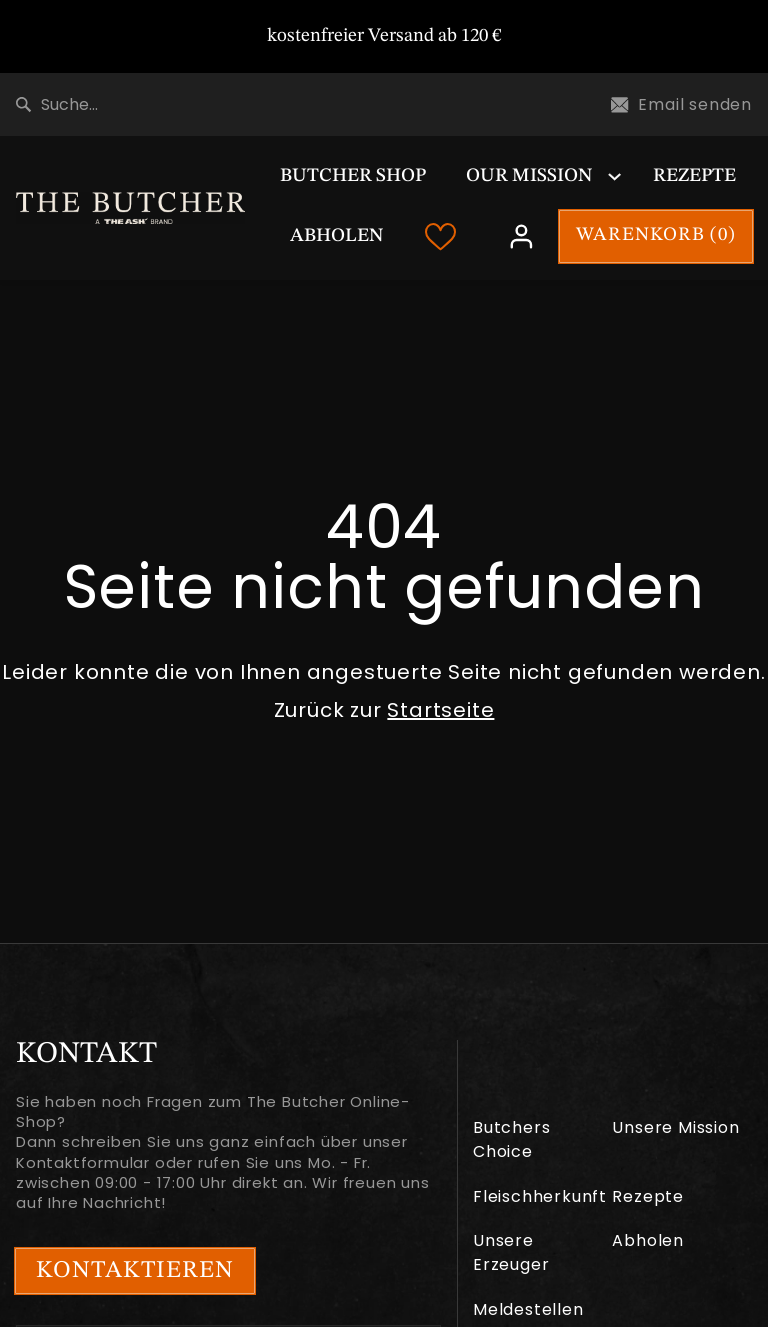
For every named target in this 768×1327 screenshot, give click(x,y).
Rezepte (694, 176)
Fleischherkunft (540, 1196)
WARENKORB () (656, 235)
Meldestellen (528, 1309)
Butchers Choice (511, 1139)
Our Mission (529, 176)
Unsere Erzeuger (511, 1252)
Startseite (440, 710)
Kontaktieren (135, 1271)
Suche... (57, 104)
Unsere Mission (675, 1127)
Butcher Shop (353, 176)
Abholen (336, 236)
